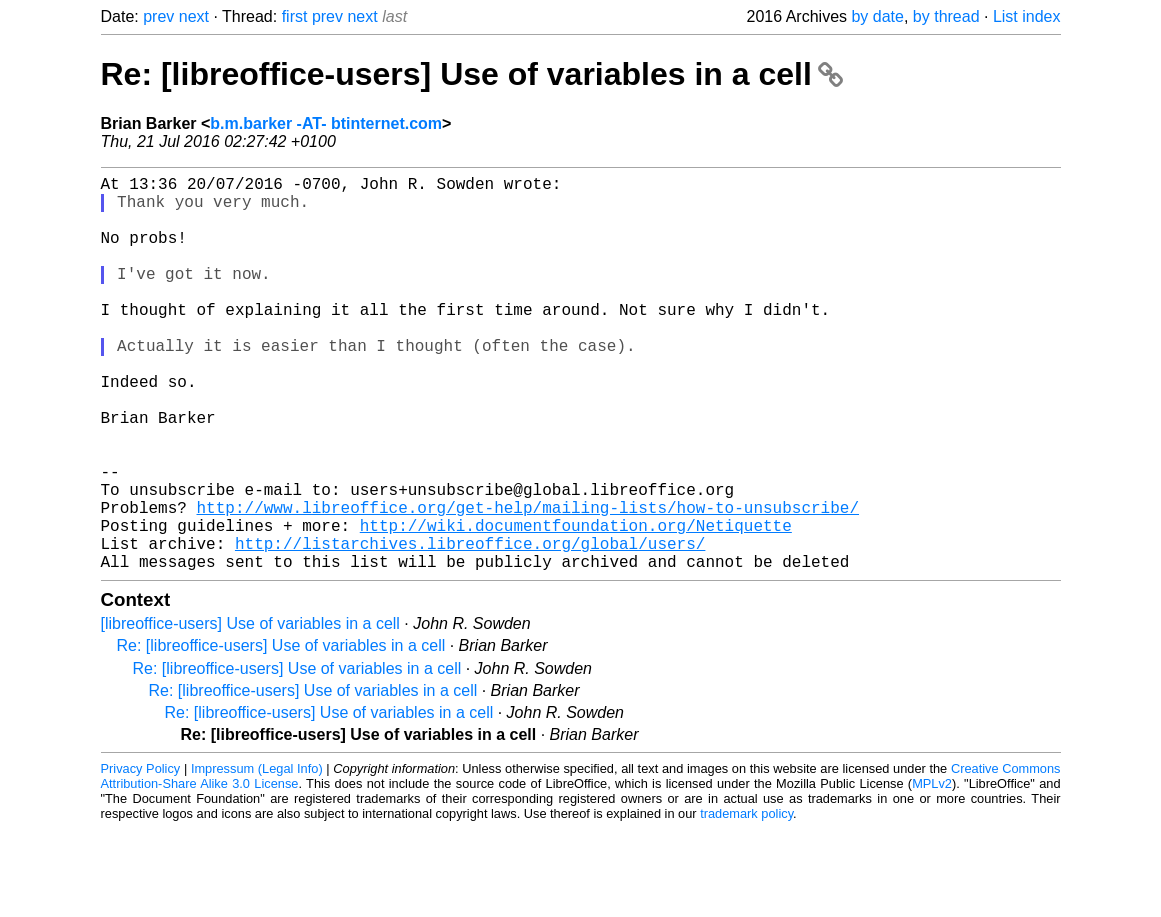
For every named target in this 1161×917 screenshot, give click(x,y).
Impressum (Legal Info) (257, 856)
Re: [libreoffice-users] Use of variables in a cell (472, 74)
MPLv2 (932, 871)
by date (877, 16)
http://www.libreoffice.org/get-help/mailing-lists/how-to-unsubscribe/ (528, 583)
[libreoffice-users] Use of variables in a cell (250, 711)
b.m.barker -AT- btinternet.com (326, 123)
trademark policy (746, 901)
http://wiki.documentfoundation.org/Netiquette (576, 605)
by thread (946, 16)
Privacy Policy (141, 856)
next (194, 16)
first (295, 16)
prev (158, 16)
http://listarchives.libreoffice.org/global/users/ (470, 627)
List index (1027, 16)
